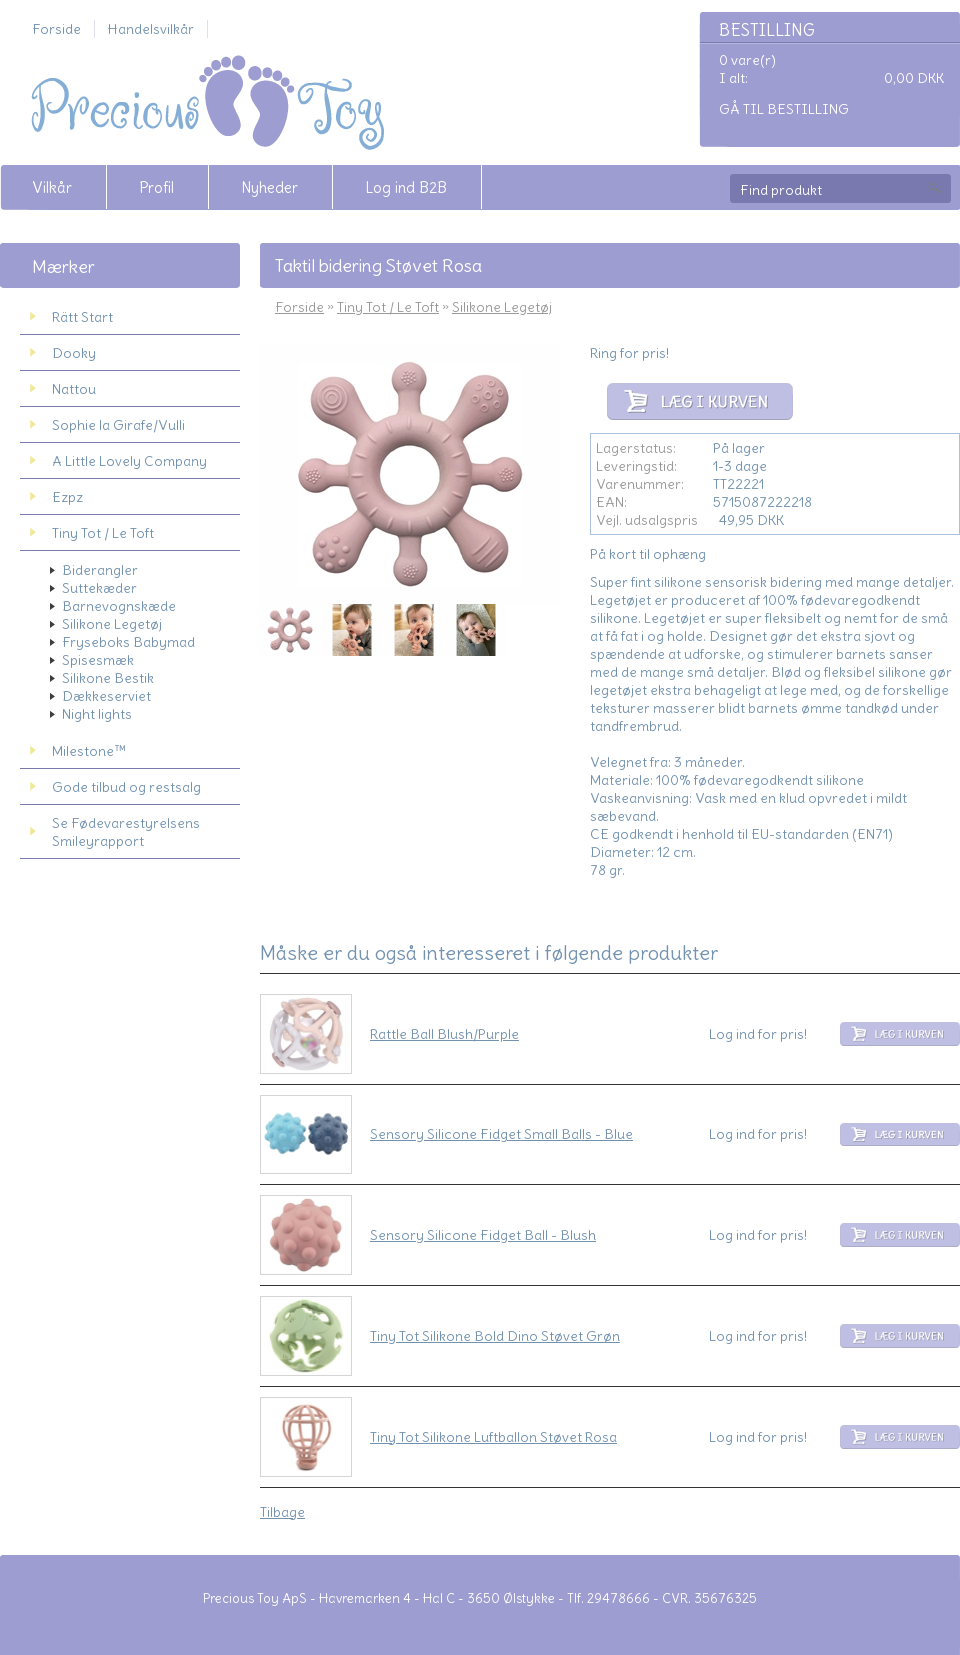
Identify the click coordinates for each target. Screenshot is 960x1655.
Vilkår (52, 187)
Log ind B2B (406, 187)
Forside (56, 29)
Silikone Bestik (108, 678)
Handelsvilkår (151, 29)
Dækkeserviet (106, 696)
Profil (156, 187)
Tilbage (282, 1512)
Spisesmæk (98, 660)
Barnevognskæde (119, 606)
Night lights (97, 714)
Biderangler (100, 570)
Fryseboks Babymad (128, 642)
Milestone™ (89, 751)
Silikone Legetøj (112, 624)
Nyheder (269, 187)
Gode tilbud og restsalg (126, 787)
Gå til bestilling (784, 109)
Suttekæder (99, 588)
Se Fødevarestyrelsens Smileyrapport (126, 832)
